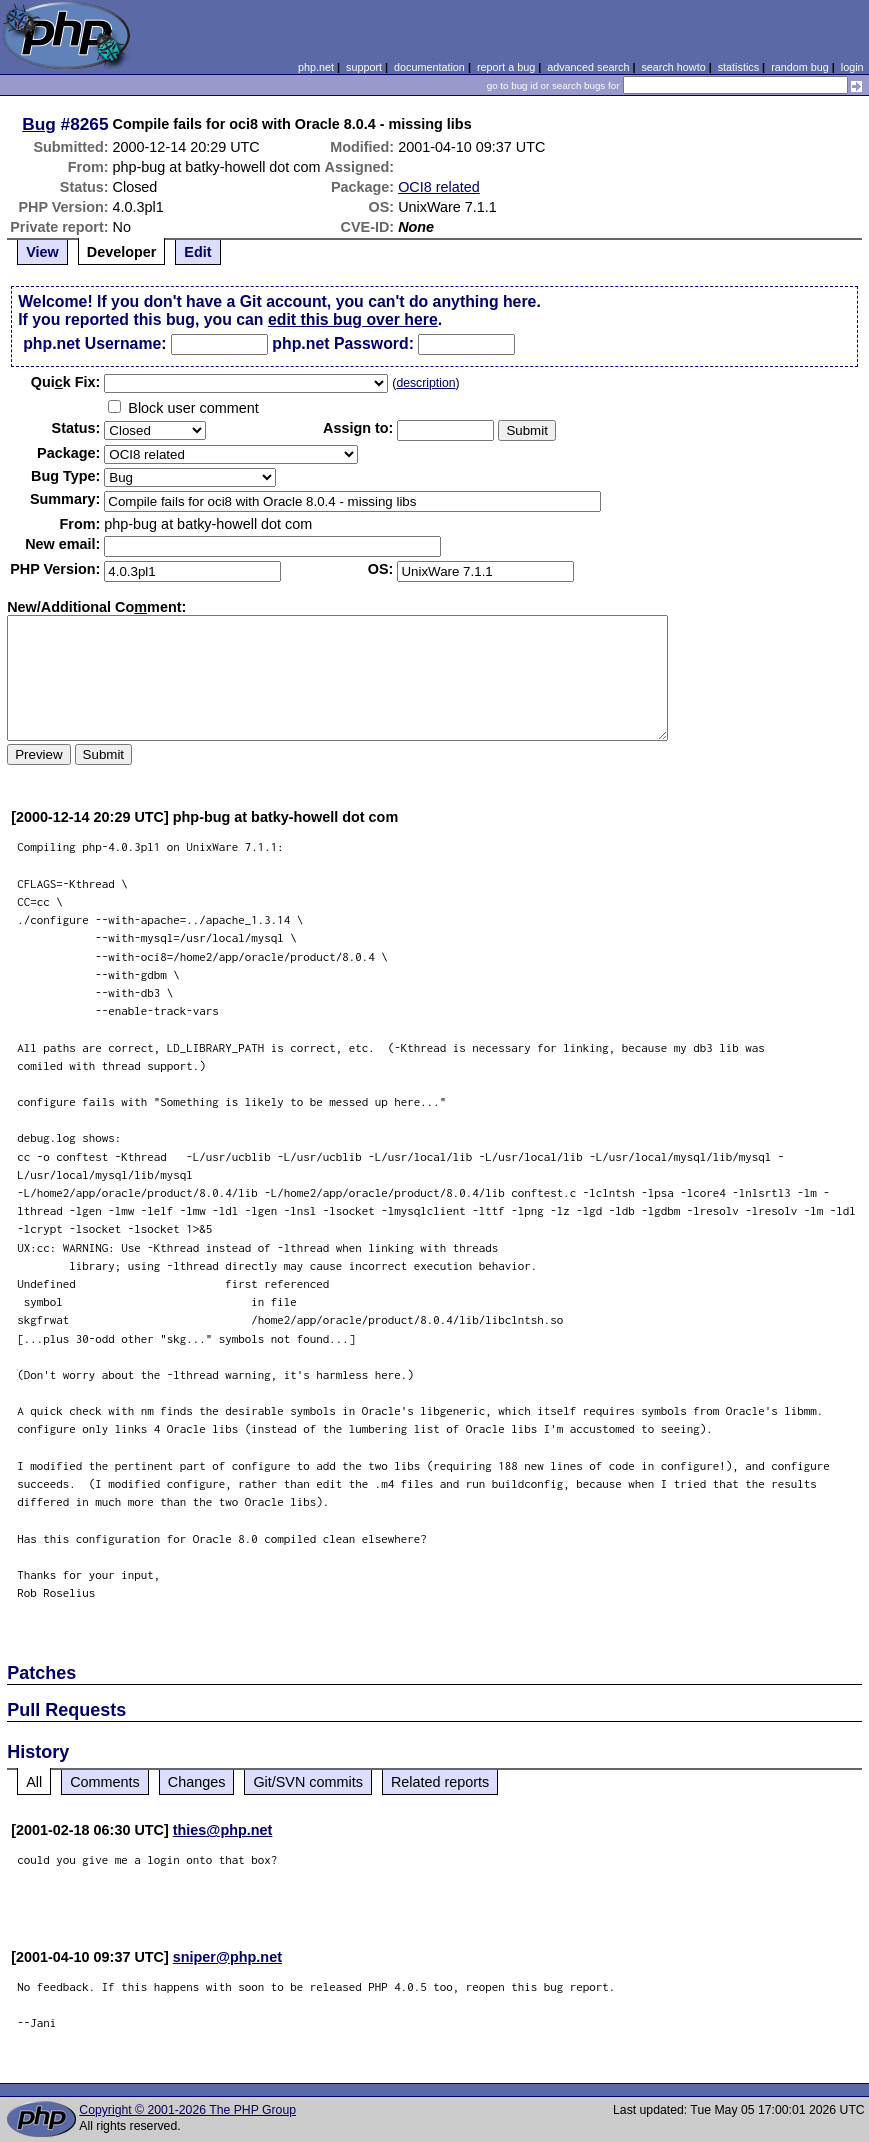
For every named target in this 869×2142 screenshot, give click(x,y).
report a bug (506, 67)
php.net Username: (94, 343)
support (364, 67)
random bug (800, 67)
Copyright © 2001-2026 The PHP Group (187, 2110)
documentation (429, 67)
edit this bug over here (353, 319)
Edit (197, 252)
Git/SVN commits (308, 1782)
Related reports (440, 1782)
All (34, 1782)
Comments (105, 1782)
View (42, 252)
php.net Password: (343, 343)
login (852, 67)
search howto (673, 67)
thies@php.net (223, 1830)
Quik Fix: (66, 382)
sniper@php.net (227, 1957)
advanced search (588, 67)
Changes (197, 1782)
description (425, 383)
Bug (39, 124)
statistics (738, 67)
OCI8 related (439, 187)
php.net (316, 67)
